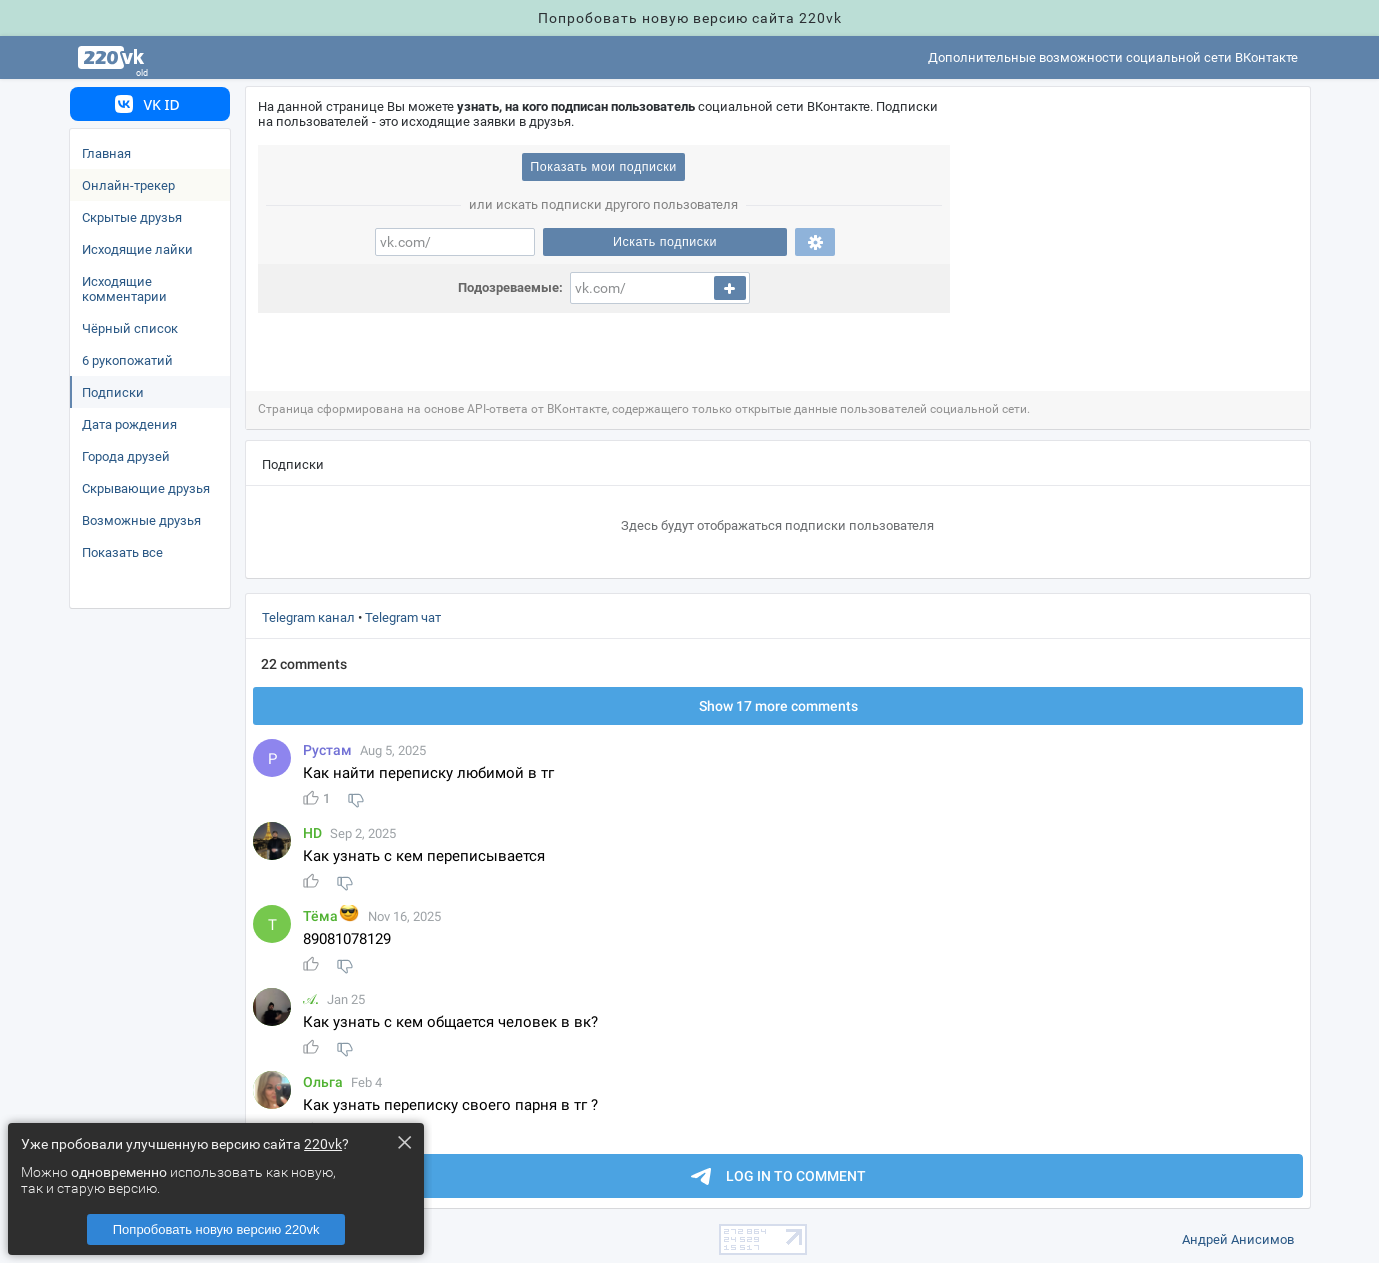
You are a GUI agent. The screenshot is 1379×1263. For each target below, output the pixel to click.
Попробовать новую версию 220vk (216, 1229)
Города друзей (126, 456)
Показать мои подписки (603, 167)
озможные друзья (141, 520)
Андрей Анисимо (1238, 1239)
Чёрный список (130, 328)
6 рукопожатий (127, 360)
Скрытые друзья (132, 217)
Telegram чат (403, 617)
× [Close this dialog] (404, 1142)
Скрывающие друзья (146, 488)
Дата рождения (129, 424)
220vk (323, 1144)
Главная (106, 153)
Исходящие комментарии (124, 289)
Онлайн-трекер (128, 185)
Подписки (113, 392)
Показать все (122, 552)
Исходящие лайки (137, 249)
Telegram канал (308, 617)
